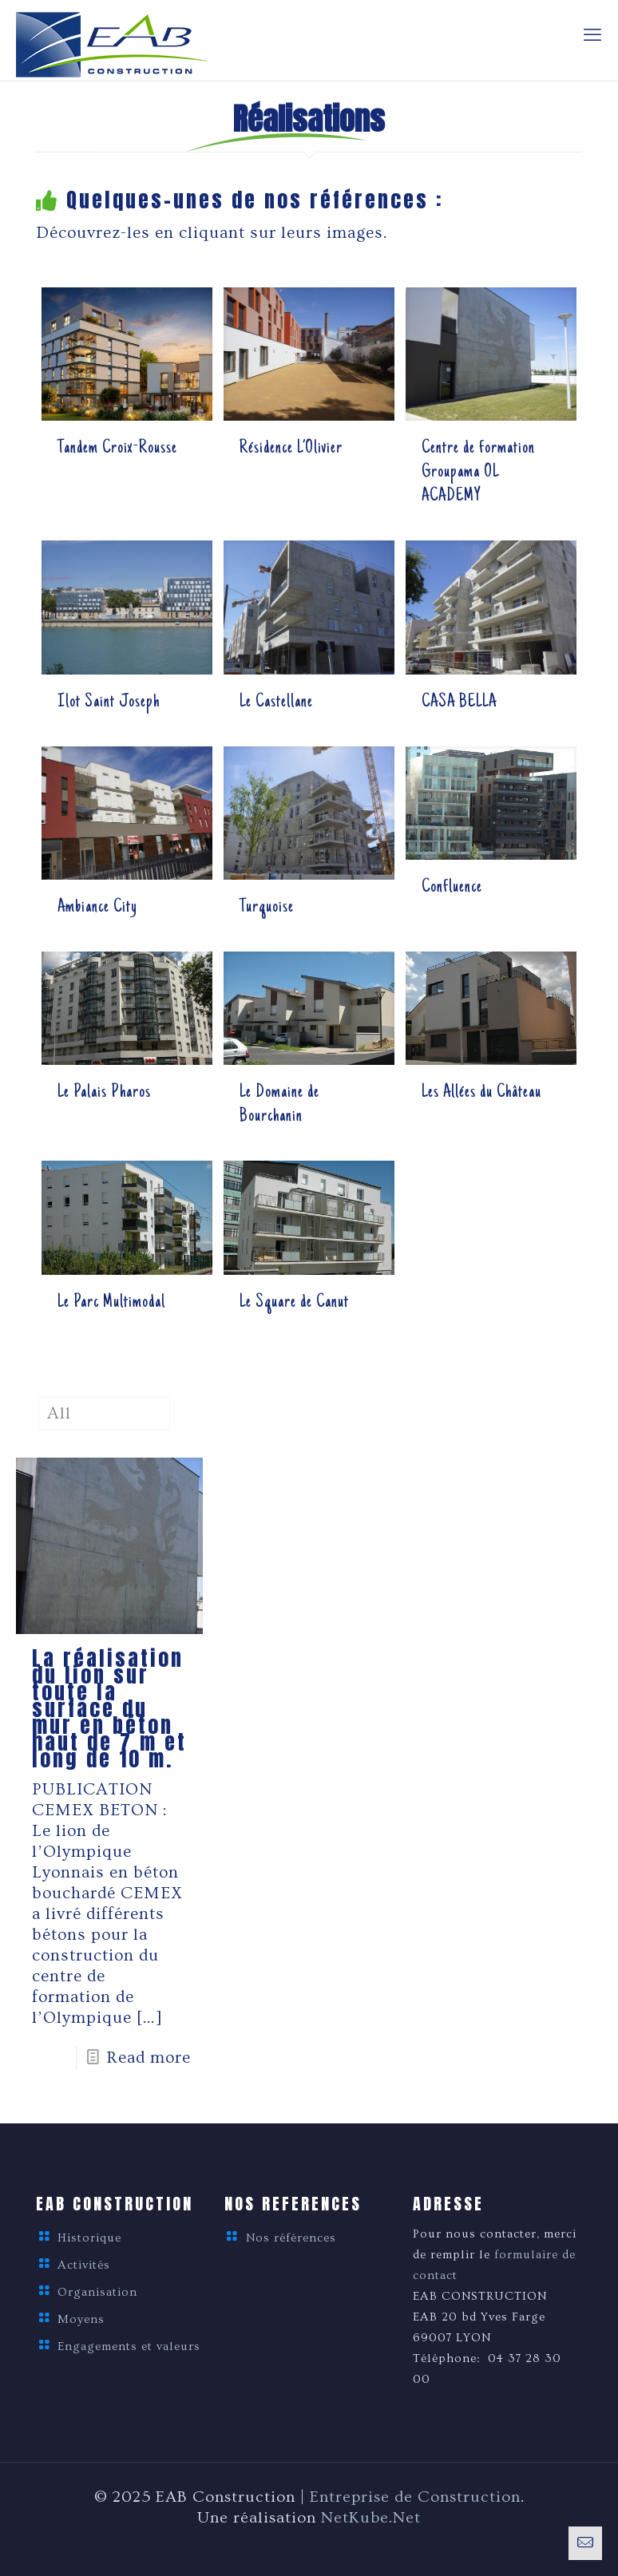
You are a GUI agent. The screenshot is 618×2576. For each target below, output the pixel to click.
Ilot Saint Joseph (108, 702)
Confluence (452, 887)
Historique (89, 2238)
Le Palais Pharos (104, 1092)
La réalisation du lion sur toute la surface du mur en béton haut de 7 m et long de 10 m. (109, 1708)
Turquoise (267, 907)
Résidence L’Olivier (291, 448)
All (59, 1413)
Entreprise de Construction (415, 2497)
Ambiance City (97, 907)
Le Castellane (276, 702)
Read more (148, 2057)
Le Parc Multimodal (111, 1302)
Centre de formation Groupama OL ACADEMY (478, 472)
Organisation (97, 2292)
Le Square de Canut (294, 1302)
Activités (83, 2265)
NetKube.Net (371, 2518)
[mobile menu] (592, 35)
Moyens (81, 2319)
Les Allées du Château (481, 1092)
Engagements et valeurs (128, 2346)
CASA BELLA (459, 702)
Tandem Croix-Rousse (117, 448)
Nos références (291, 2238)
